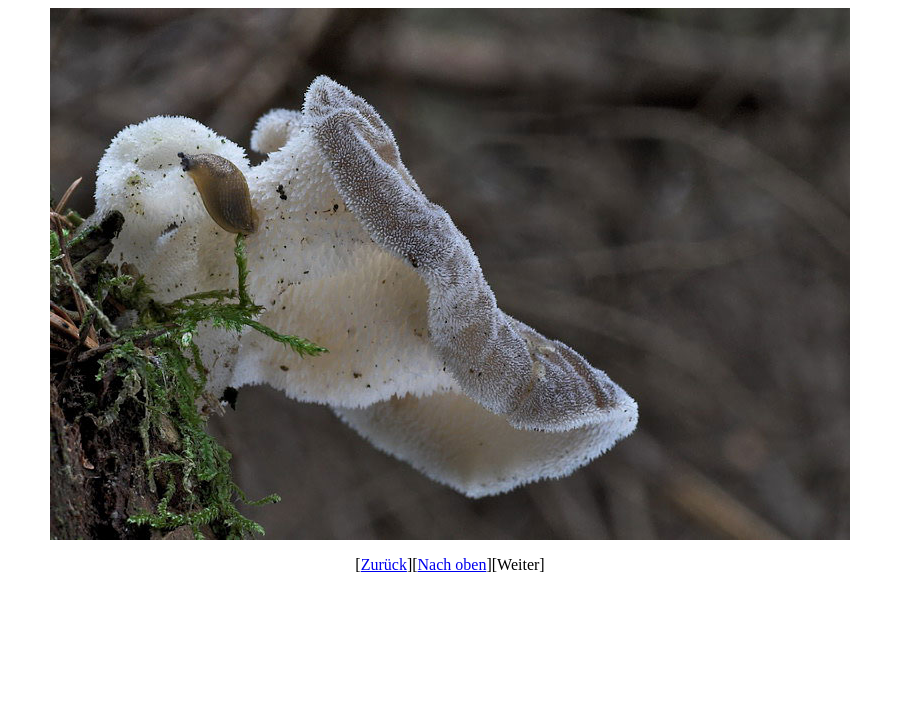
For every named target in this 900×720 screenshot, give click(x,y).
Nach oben (452, 564)
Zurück (384, 564)
